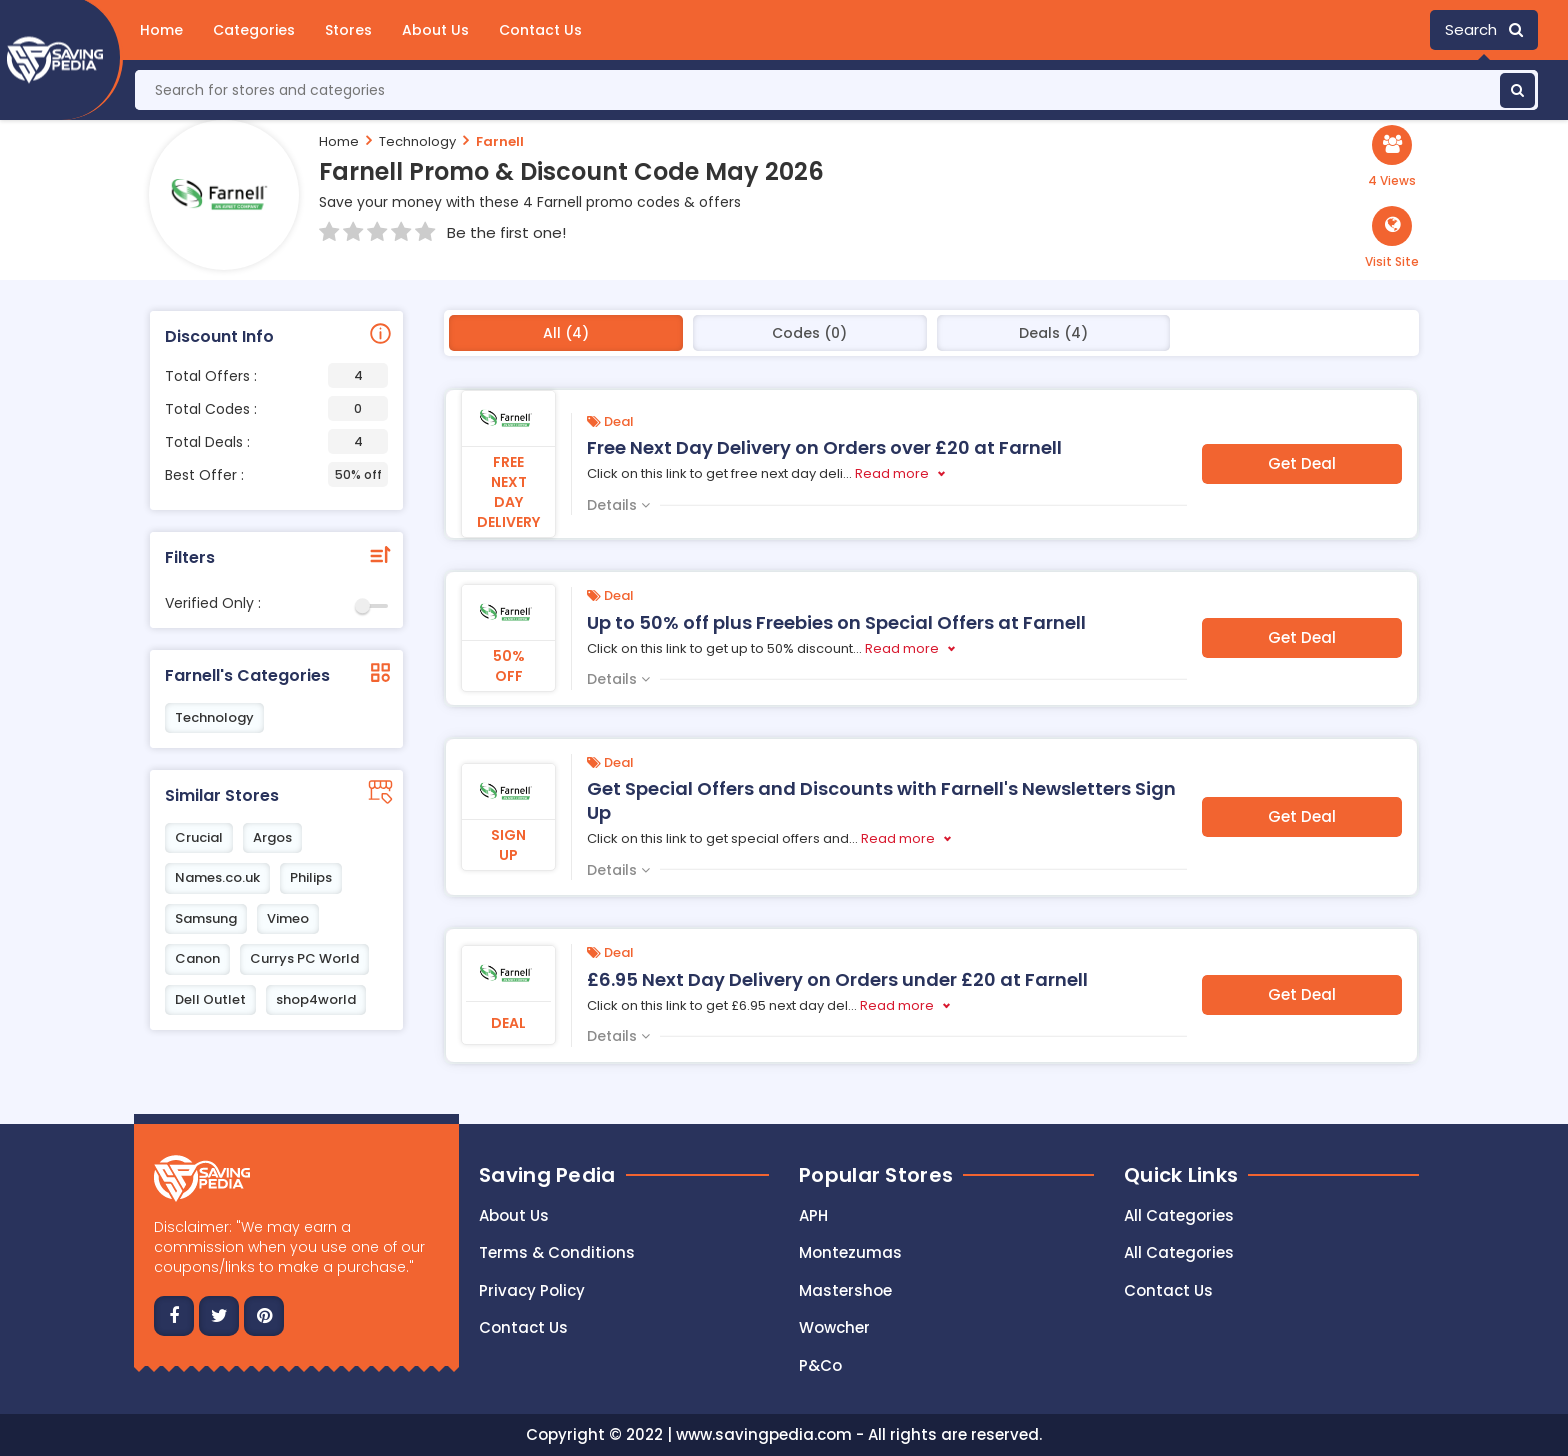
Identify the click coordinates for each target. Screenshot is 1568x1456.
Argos (272, 837)
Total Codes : (276, 408)
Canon (197, 958)
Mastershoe (845, 1290)
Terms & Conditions (557, 1252)
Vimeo (288, 918)
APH (813, 1215)
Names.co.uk (217, 877)
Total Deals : (276, 441)
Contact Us (540, 30)
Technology (417, 141)
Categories (254, 30)
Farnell (500, 141)
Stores (348, 30)
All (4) (566, 333)
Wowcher (834, 1327)
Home (161, 30)
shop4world (316, 999)
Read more (892, 473)
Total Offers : (276, 375)
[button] (1392, 238)
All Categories (1179, 1215)
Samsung (206, 918)
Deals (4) (1053, 333)
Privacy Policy (532, 1290)
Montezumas (850, 1252)
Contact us (523, 1327)
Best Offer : (276, 474)
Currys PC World (304, 958)
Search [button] (1484, 29)
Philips (311, 877)
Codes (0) (809, 333)
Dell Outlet (210, 999)
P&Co (820, 1365)
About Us (435, 30)
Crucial (199, 837)
